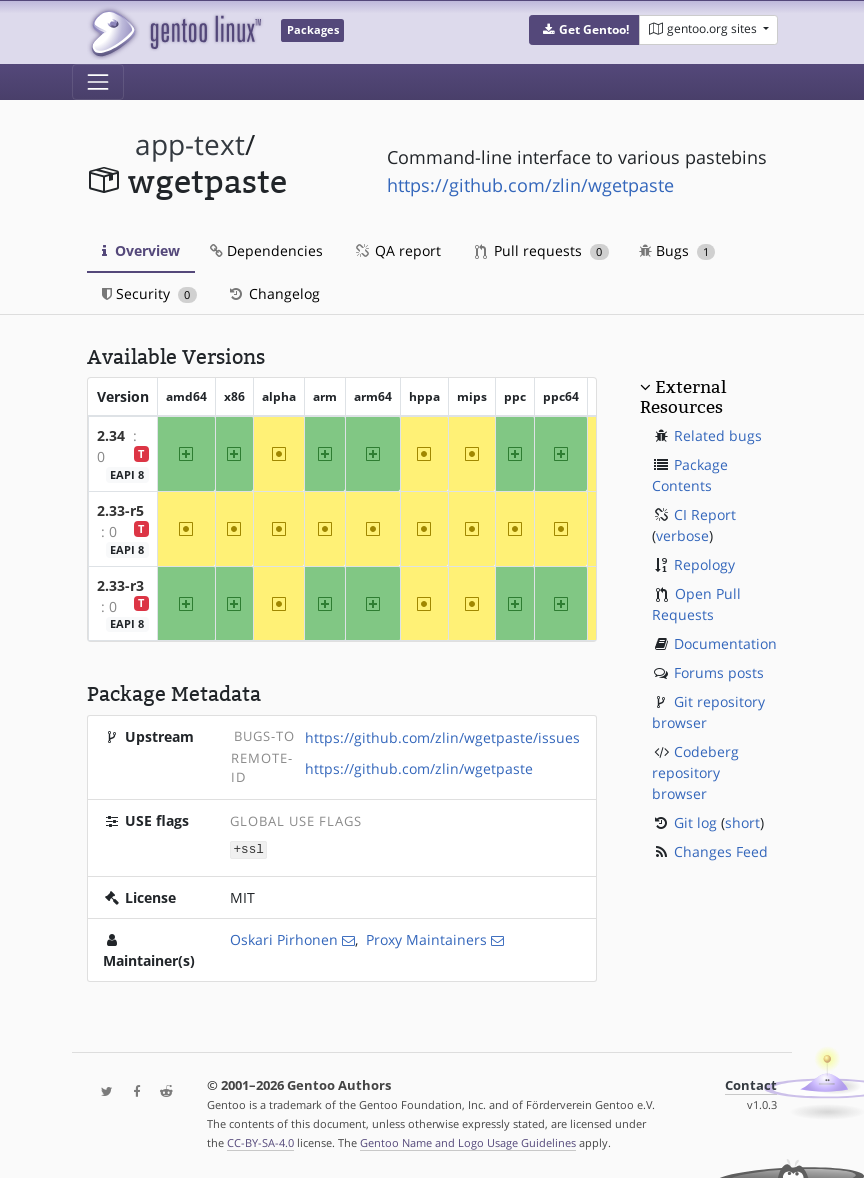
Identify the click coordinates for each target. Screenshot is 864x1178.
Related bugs (718, 435)
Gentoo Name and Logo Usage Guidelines (468, 1141)
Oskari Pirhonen (284, 938)
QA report (397, 250)
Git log (695, 822)
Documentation (725, 643)
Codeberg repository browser (695, 772)
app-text (190, 144)
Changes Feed (721, 851)
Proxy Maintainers (426, 938)
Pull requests (542, 250)
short (742, 822)
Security (149, 293)
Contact (751, 1084)
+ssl (249, 848)
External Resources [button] (683, 397)
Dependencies (266, 250)
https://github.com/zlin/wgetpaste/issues (442, 737)
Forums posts (719, 672)
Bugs (677, 250)
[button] (584, 30)
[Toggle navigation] (98, 82)
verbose (682, 535)
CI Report (705, 514)
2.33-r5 (120, 510)
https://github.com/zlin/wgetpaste (530, 185)
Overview (141, 250)
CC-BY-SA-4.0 (260, 1141)
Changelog (273, 293)
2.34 (111, 435)
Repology (704, 564)
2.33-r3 (120, 585)
